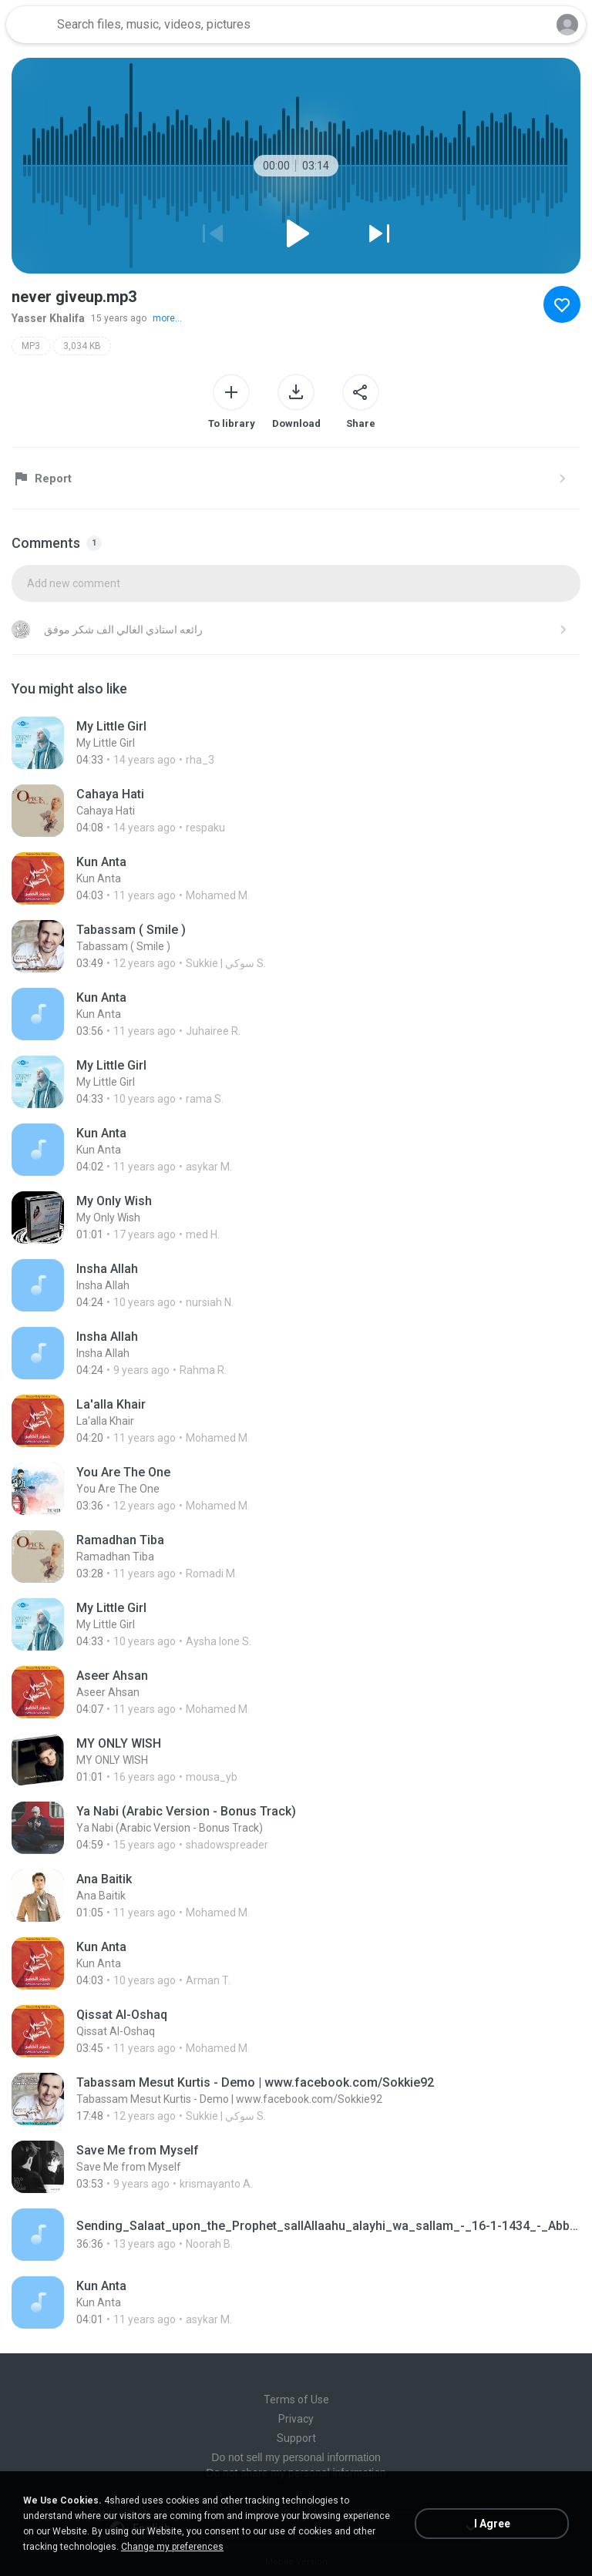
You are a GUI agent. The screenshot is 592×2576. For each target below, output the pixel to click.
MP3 (31, 346)
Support (296, 2438)
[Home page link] (29, 25)
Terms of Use (296, 2399)
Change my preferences (172, 2546)
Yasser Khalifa (48, 318)
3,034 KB (82, 346)
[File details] (296, 743)
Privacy (296, 2419)
